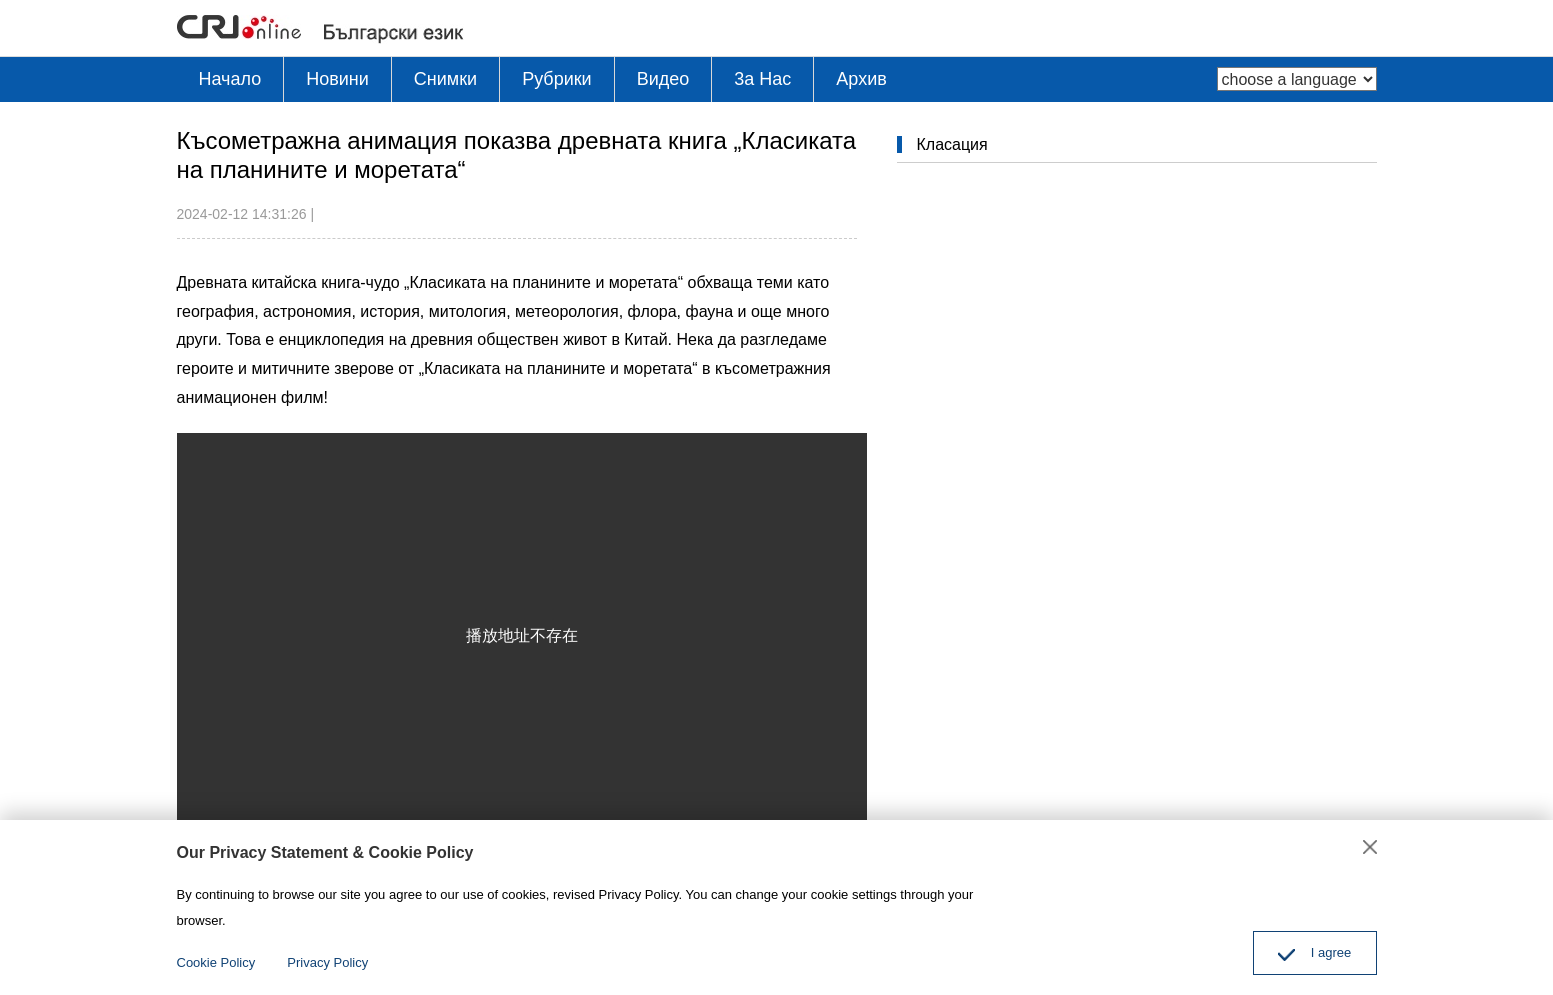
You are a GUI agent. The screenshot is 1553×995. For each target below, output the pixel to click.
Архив (861, 79)
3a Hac (762, 79)
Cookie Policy (216, 962)
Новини (337, 79)
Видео (663, 79)
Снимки (445, 79)
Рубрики (557, 79)
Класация (952, 144)
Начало (230, 79)
